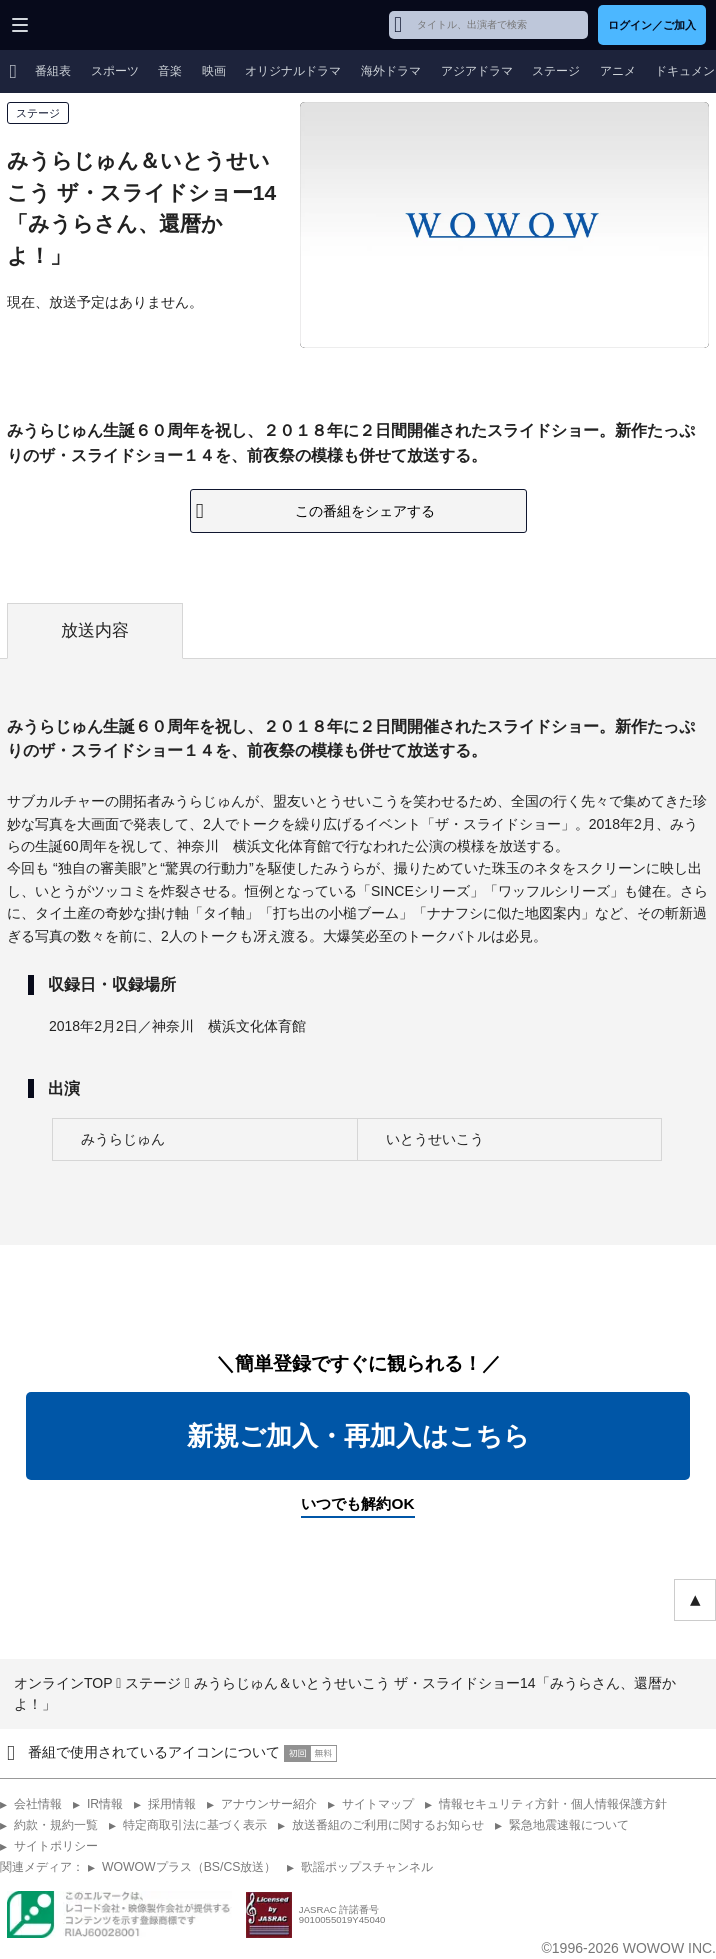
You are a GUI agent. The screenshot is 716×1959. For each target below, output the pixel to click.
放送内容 (95, 630)
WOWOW (91, 25)
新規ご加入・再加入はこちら (358, 1436)
